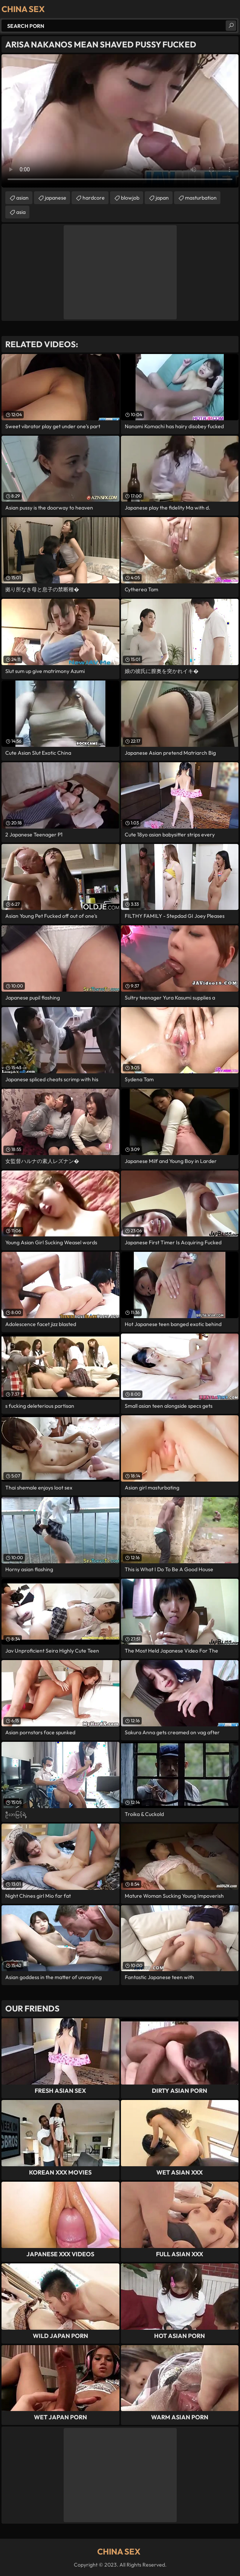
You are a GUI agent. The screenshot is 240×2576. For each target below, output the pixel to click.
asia (21, 212)
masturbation (201, 197)
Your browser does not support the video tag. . (120, 121)
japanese (55, 197)
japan (162, 197)
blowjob (130, 197)
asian (22, 197)
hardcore (94, 197)
